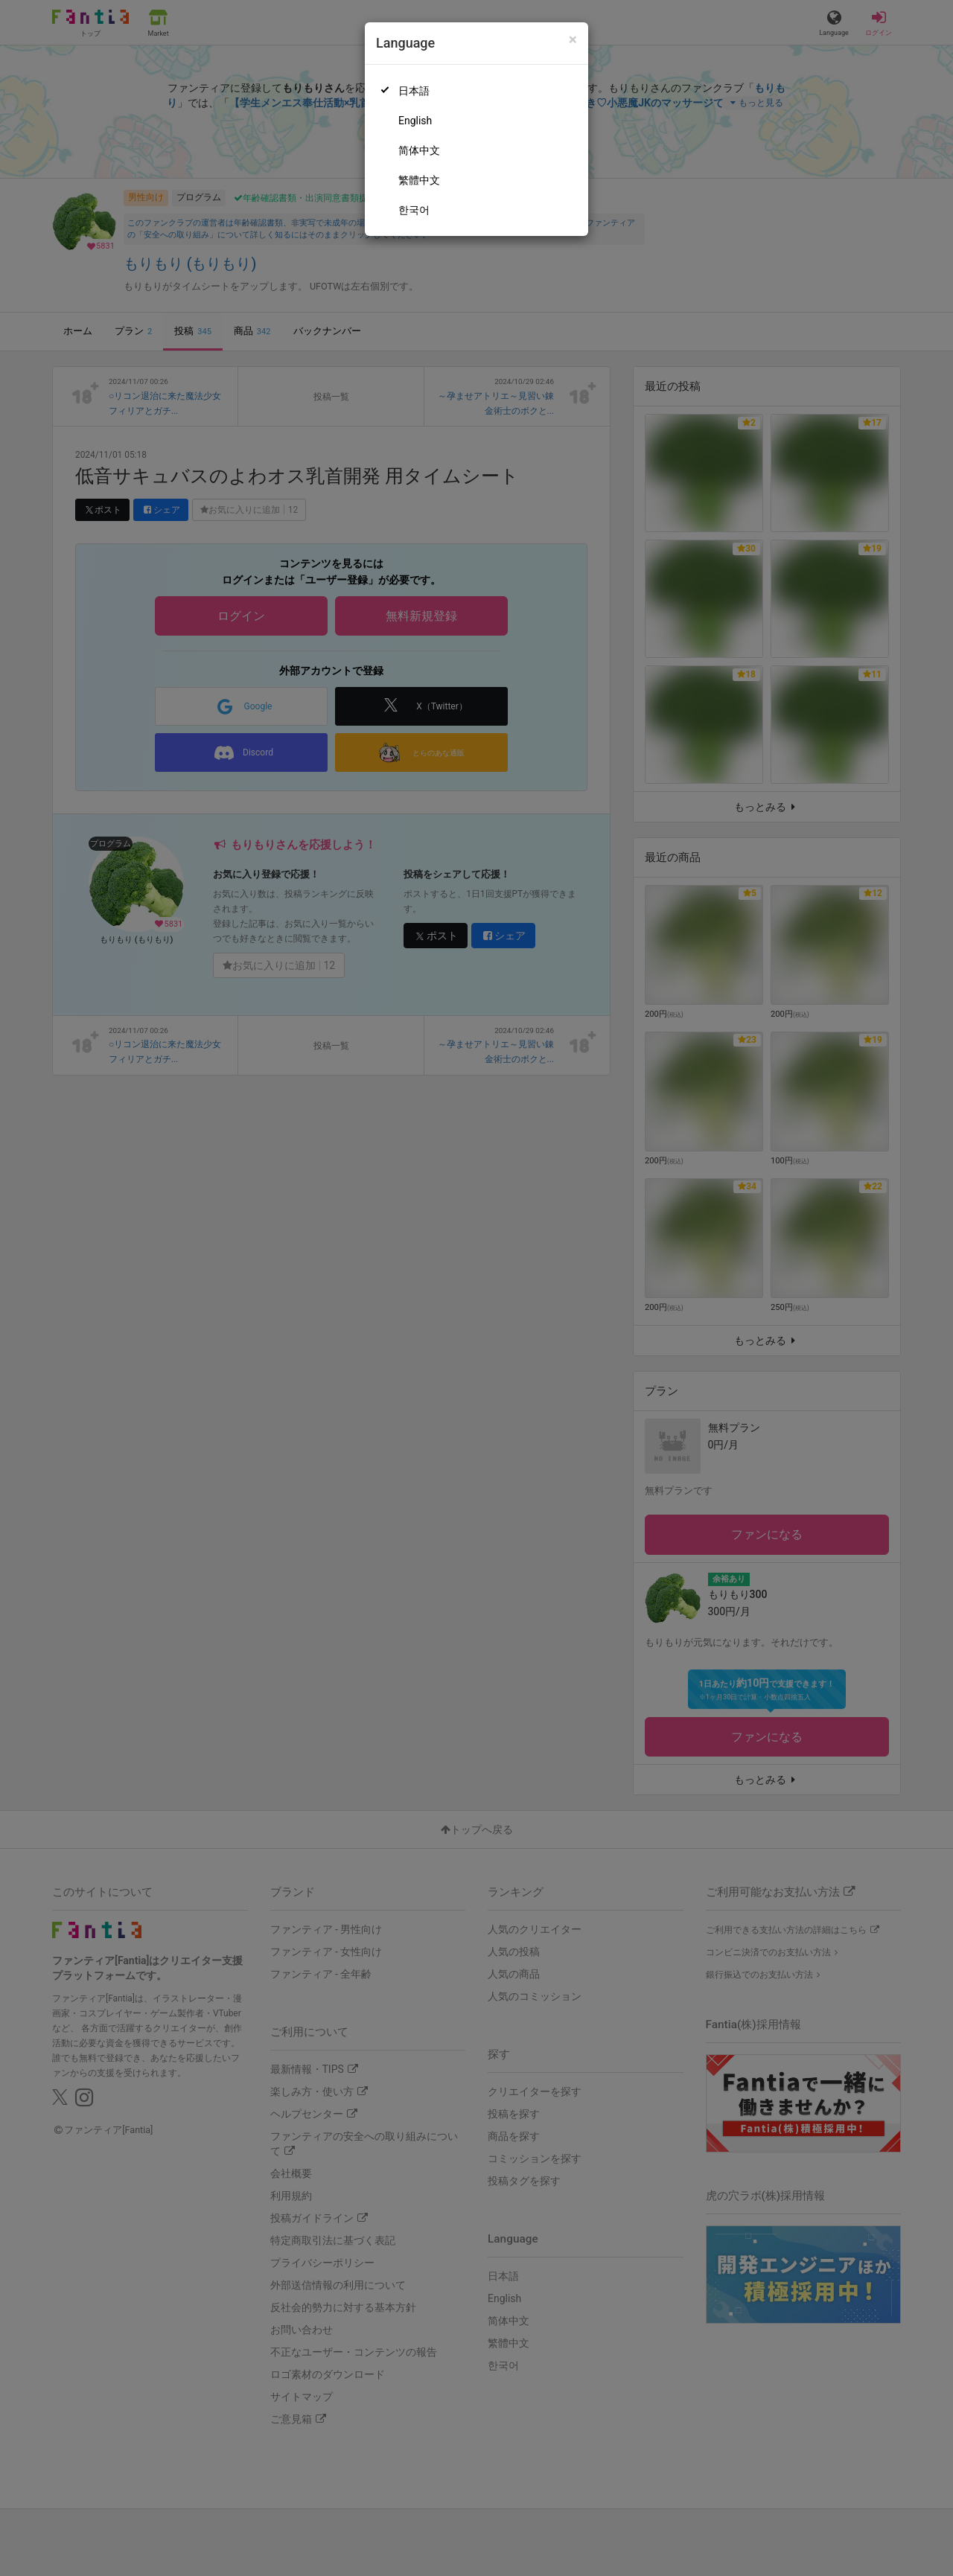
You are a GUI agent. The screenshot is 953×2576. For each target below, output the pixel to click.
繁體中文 (419, 180)
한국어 (414, 210)
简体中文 (419, 150)
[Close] (573, 40)
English (415, 121)
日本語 (414, 91)
